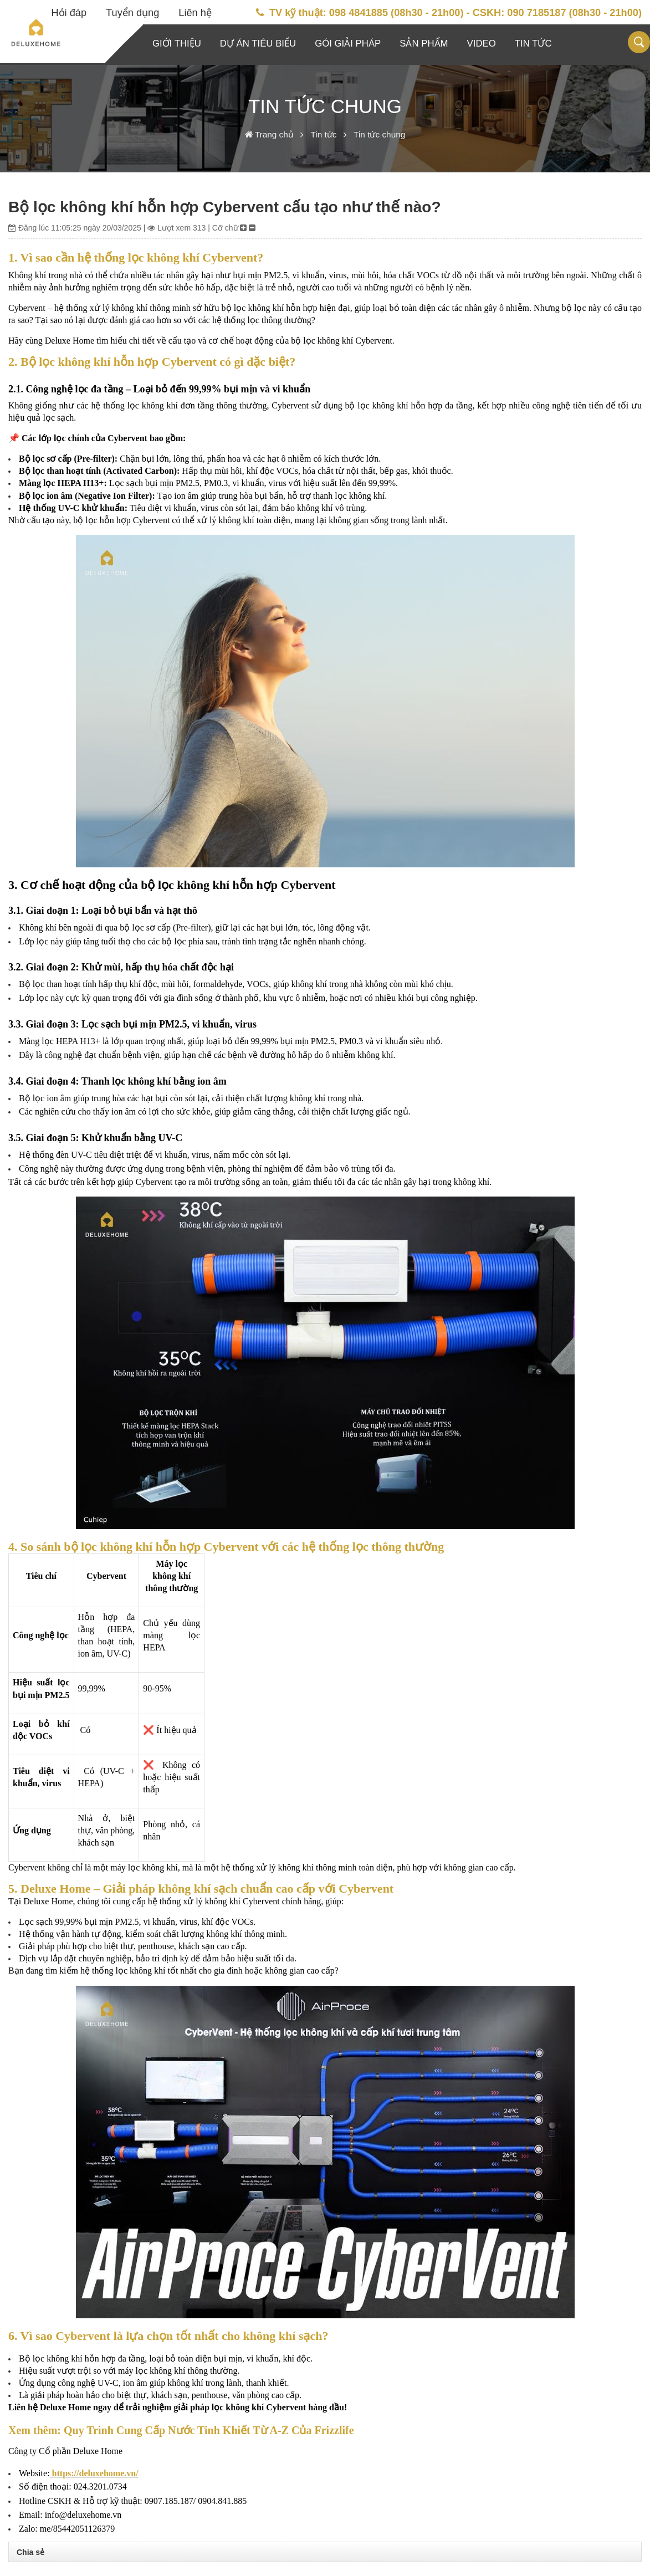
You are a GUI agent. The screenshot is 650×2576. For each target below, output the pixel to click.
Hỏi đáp (68, 12)
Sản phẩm (424, 43)
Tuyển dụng (132, 12)
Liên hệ (195, 12)
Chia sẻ (30, 2552)
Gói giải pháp (348, 43)
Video (481, 43)
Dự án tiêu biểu (258, 43)
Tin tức (533, 43)
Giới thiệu (176, 43)
